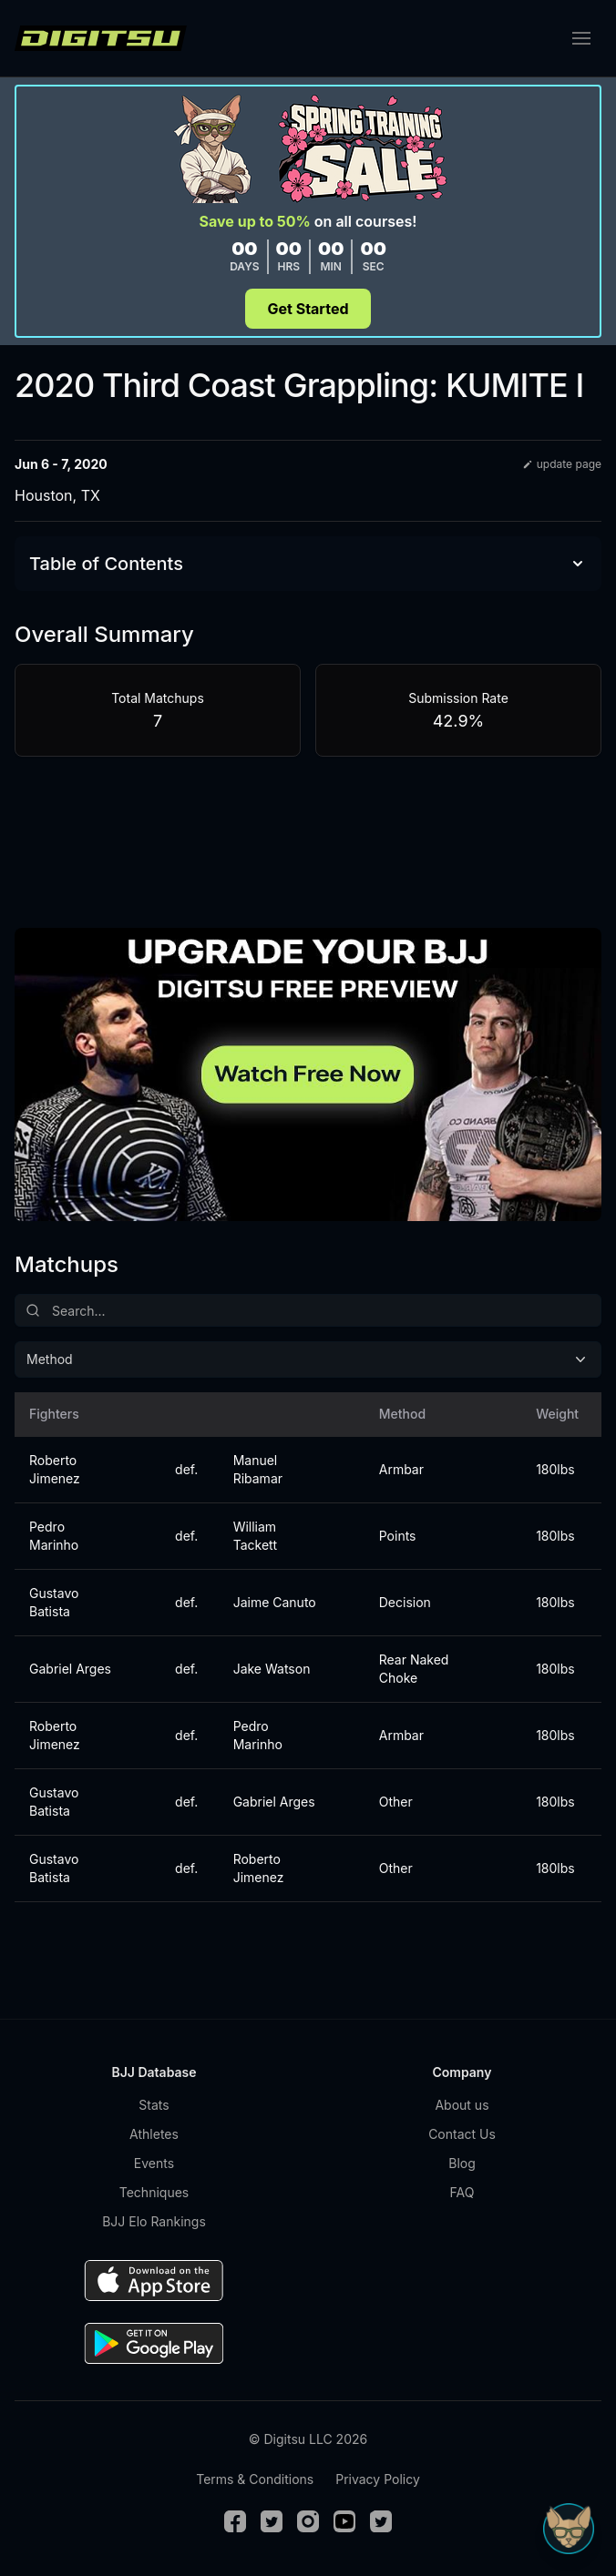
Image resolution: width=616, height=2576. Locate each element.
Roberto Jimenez (54, 1469)
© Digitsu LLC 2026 (308, 2439)
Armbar (401, 1469)
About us (461, 2105)
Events (154, 2163)
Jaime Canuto (274, 1602)
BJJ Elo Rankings (154, 2221)
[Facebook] (235, 2521)
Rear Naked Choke (414, 1668)
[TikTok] (381, 2521)
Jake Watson (272, 1668)
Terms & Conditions (254, 2479)
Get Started (307, 309)
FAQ (462, 2192)
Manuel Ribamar (257, 1469)
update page (561, 464)
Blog (462, 2163)
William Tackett (255, 1536)
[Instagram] (308, 2521)
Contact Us (462, 2134)
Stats (154, 2105)
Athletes (154, 2134)
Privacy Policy (377, 2479)
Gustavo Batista (53, 1602)
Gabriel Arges (70, 1668)
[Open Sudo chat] (568, 2528)
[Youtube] (344, 2521)
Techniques (154, 2192)
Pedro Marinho (53, 1536)
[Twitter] (271, 2521)
